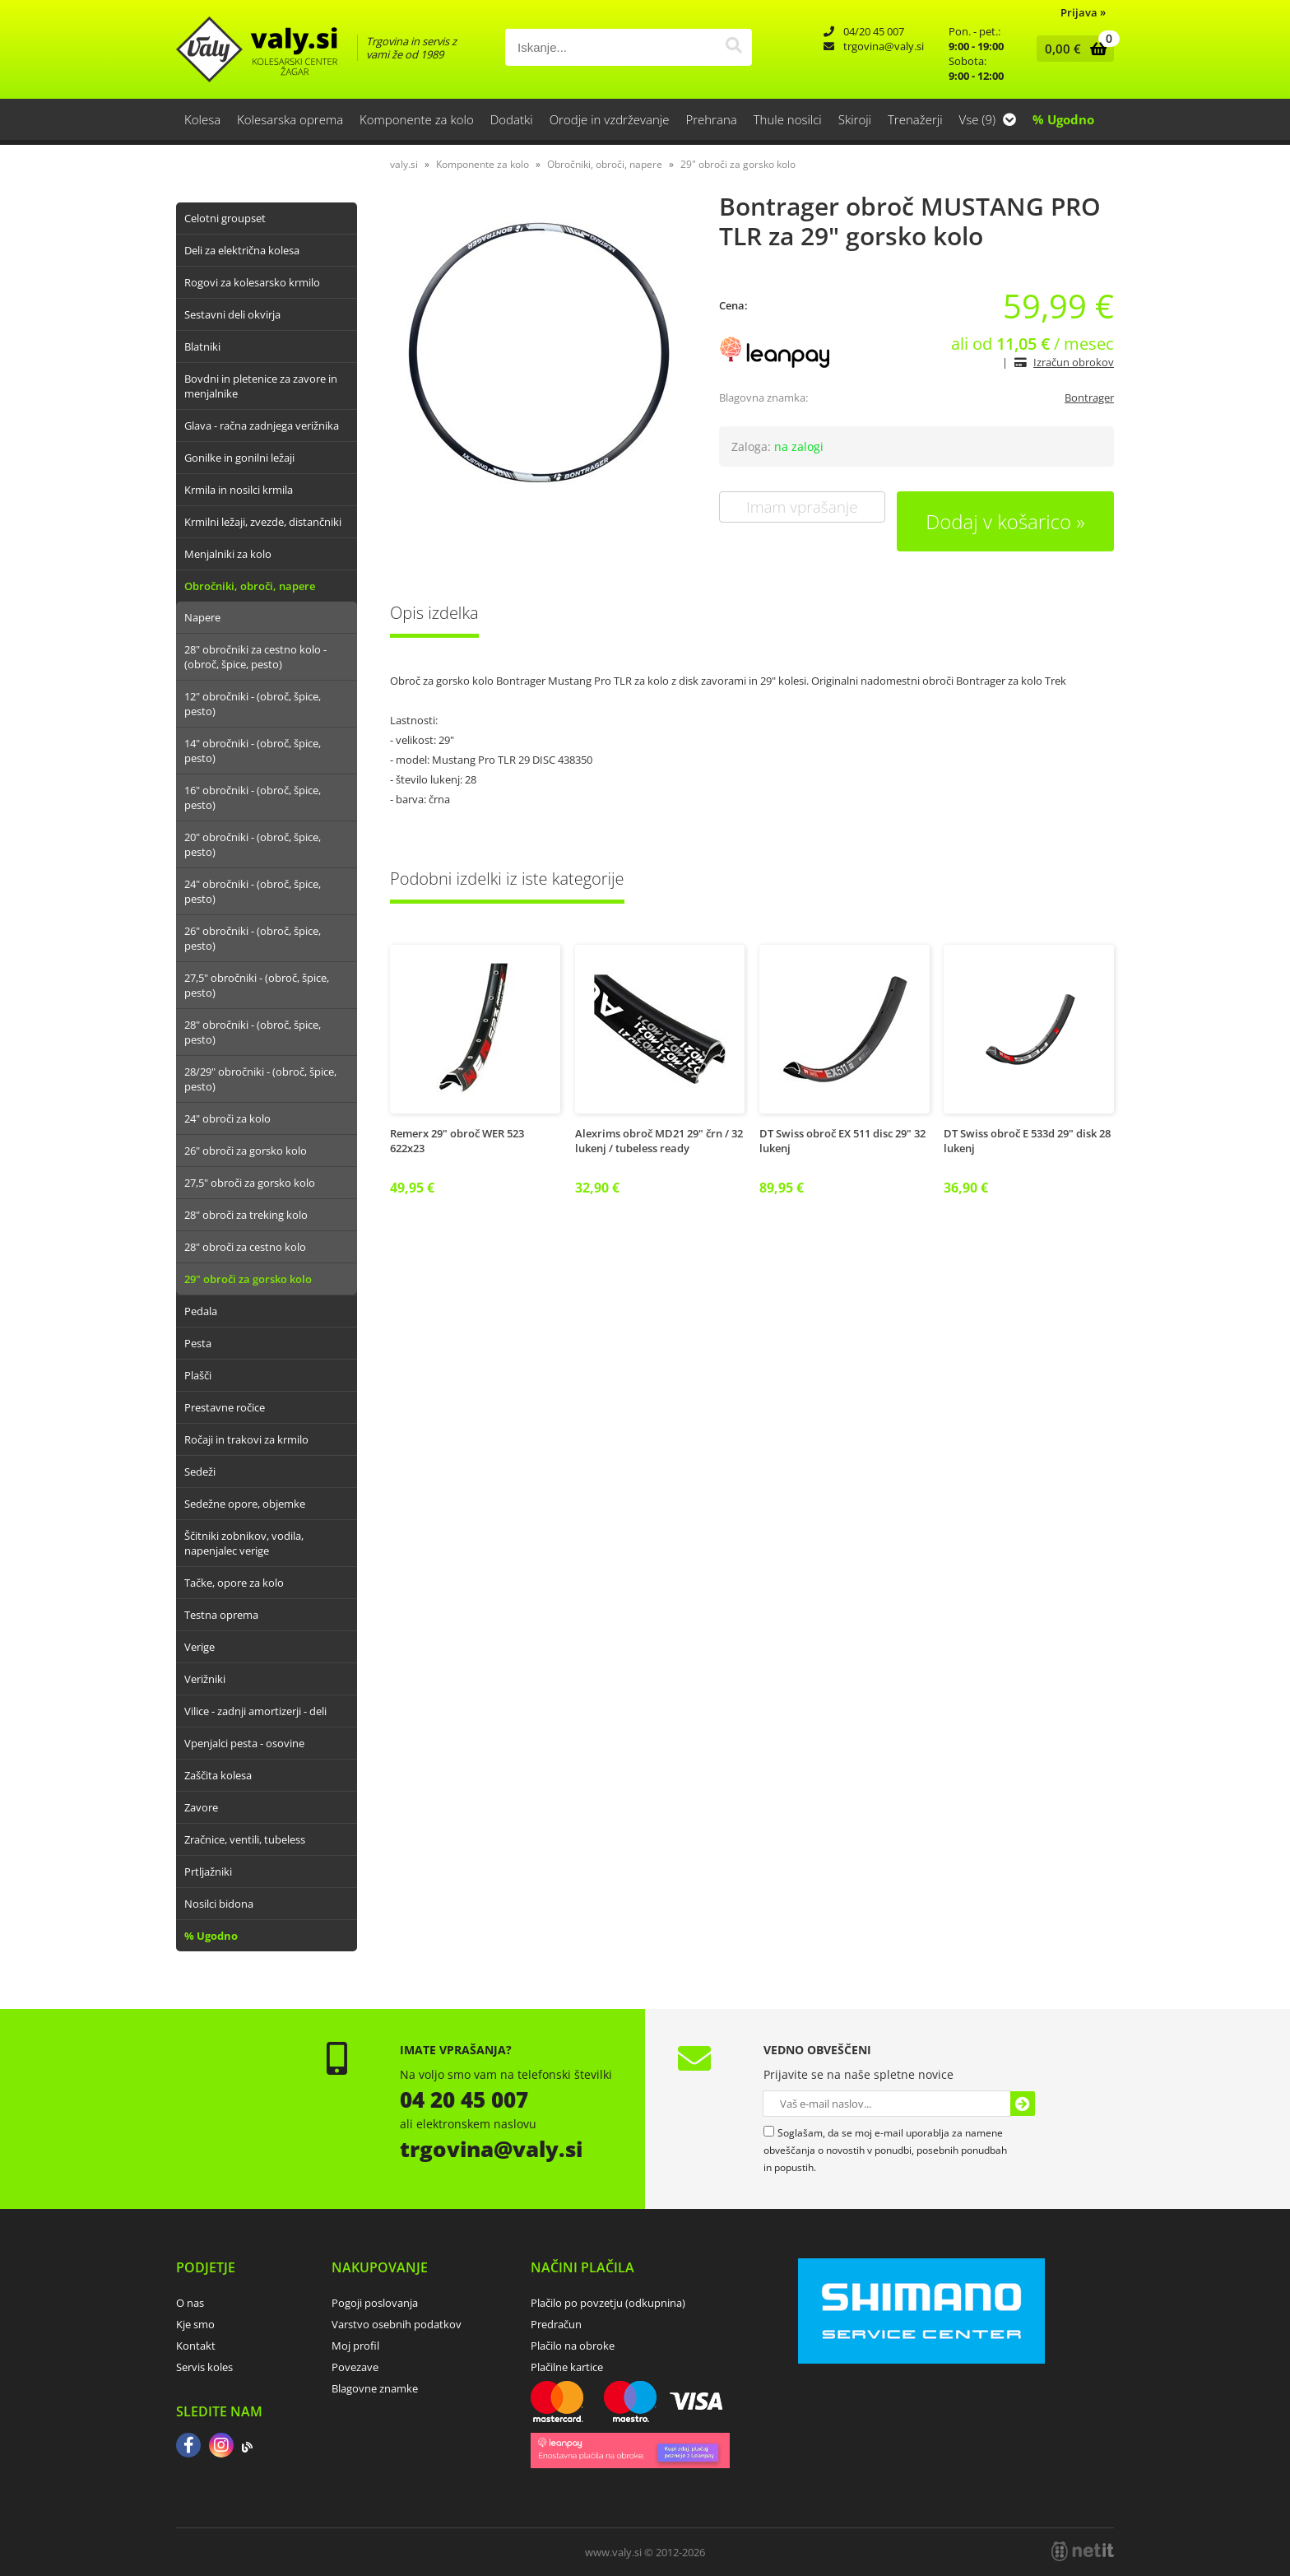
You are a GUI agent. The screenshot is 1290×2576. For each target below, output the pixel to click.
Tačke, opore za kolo (234, 1582)
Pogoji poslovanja (375, 2302)
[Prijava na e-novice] (1022, 2103)
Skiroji (854, 119)
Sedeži (200, 1471)
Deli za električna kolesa (241, 250)
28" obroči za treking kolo (246, 1214)
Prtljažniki (208, 1871)
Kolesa (202, 119)
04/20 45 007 (873, 31)
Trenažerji (915, 119)
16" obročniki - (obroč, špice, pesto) (252, 797)
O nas (190, 2302)
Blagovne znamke (375, 2388)
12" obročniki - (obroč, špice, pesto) (252, 703)
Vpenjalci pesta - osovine (244, 1743)
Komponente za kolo (417, 119)
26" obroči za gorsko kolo (245, 1150)
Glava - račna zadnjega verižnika (261, 425)
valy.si (404, 164)
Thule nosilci (788, 119)
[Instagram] (221, 2446)
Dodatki (511, 119)
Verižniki (204, 1679)
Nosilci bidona (218, 1903)
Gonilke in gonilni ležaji (239, 457)
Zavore (201, 1807)
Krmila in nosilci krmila (238, 489)
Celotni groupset (225, 218)
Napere (202, 617)
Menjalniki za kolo (227, 553)
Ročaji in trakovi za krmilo (246, 1439)
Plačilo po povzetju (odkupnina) (608, 2302)
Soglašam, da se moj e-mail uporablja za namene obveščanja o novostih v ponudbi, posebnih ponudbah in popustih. (885, 2150)
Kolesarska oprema (290, 119)
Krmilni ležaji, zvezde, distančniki (262, 521)
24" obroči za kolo (227, 1118)
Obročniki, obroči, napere (249, 586)
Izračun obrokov (1073, 362)
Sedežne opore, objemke (244, 1503)
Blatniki (202, 346)
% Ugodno (1063, 119)
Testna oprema (221, 1614)
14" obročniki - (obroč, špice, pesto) (252, 750)
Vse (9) (987, 119)
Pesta (197, 1343)
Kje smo (195, 2324)
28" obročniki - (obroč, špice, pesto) (252, 1032)
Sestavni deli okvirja (232, 314)
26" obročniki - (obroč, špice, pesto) (252, 938)
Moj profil (355, 2345)
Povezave (355, 2367)
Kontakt (196, 2345)
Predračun (556, 2324)
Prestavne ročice (224, 1407)
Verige (199, 1646)
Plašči (197, 1375)
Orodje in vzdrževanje (610, 119)
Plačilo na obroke (573, 2345)
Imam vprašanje (802, 507)
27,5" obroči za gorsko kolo (249, 1182)
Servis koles (204, 2367)
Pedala (200, 1311)
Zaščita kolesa (218, 1775)
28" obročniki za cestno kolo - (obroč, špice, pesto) (255, 657)
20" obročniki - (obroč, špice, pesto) (252, 844)
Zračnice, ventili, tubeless (244, 1839)
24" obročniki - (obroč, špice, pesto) (252, 891)
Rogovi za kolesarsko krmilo (252, 282)
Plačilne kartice (567, 2367)
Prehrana (710, 119)
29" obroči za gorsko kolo (248, 1279)
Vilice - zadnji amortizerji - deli (255, 1711)
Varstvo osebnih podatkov (397, 2324)
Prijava (1083, 12)
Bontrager (1089, 397)
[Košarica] (1072, 48)
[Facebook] (188, 2446)
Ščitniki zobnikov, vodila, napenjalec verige (244, 1543)
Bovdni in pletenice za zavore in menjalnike (260, 386)
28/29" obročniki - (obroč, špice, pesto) (260, 1079)
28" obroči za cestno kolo (245, 1246)
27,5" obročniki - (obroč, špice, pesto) (256, 985)
